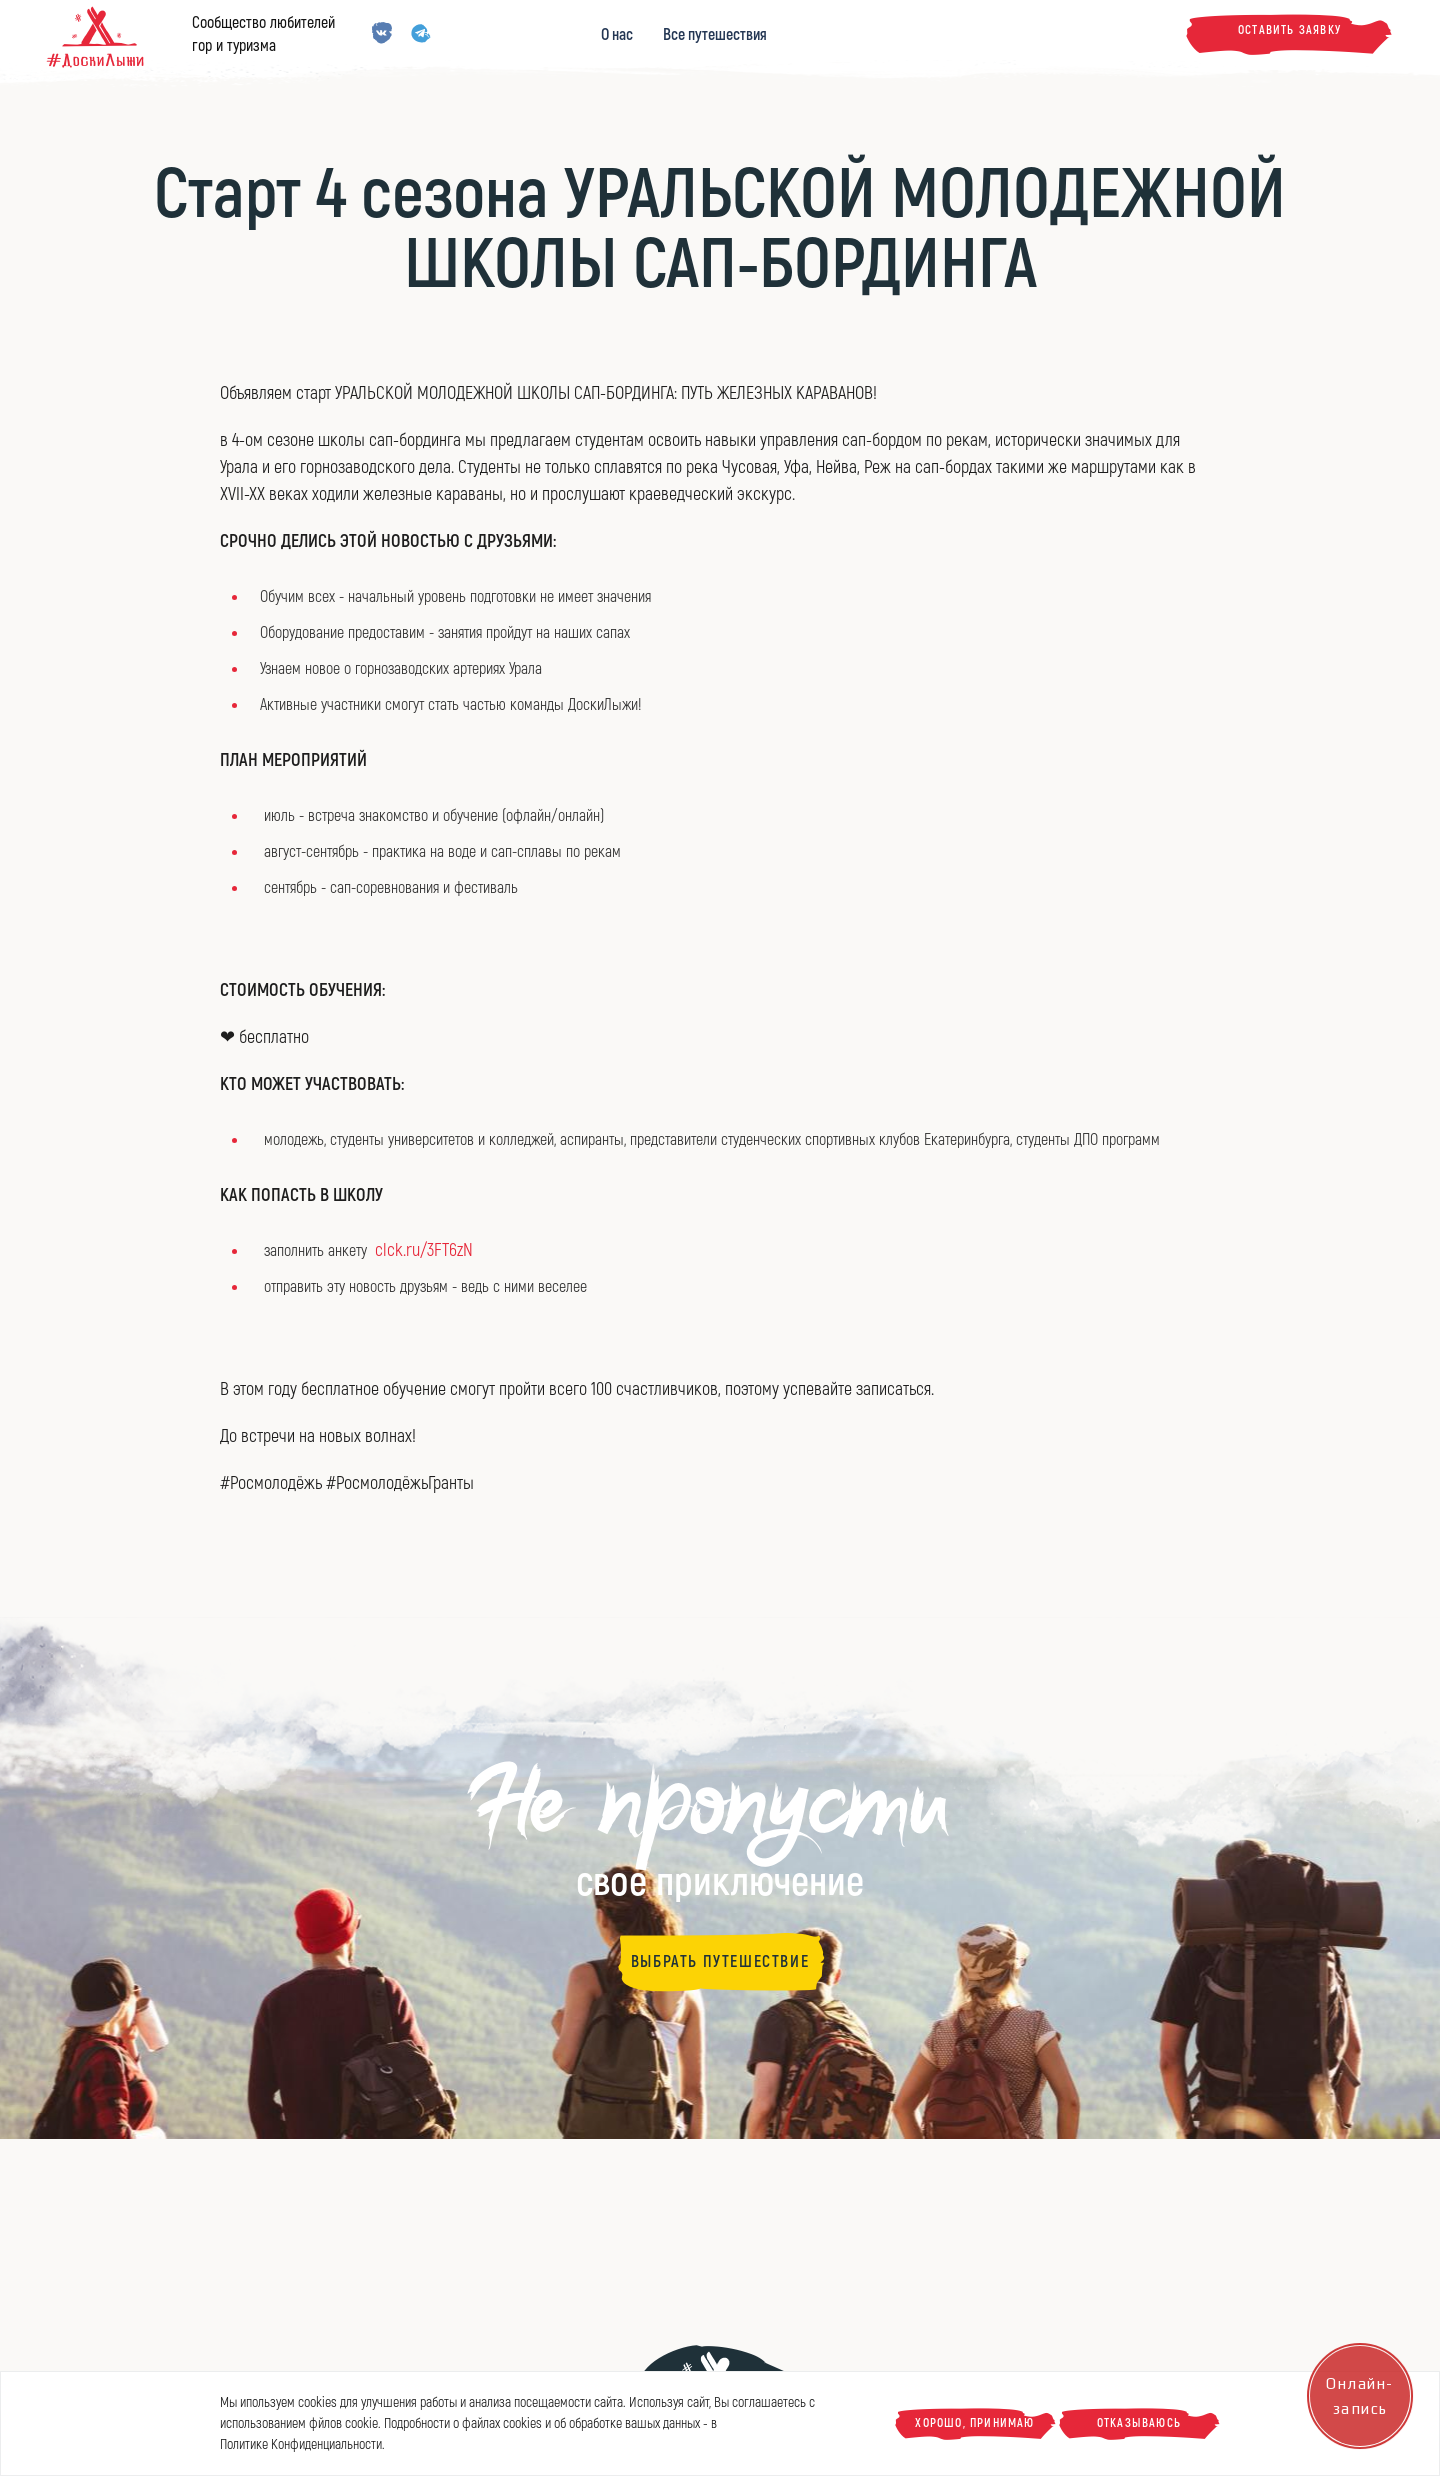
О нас (617, 35)
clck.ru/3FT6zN (424, 1250)
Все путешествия (715, 35)
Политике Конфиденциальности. (302, 2444)
